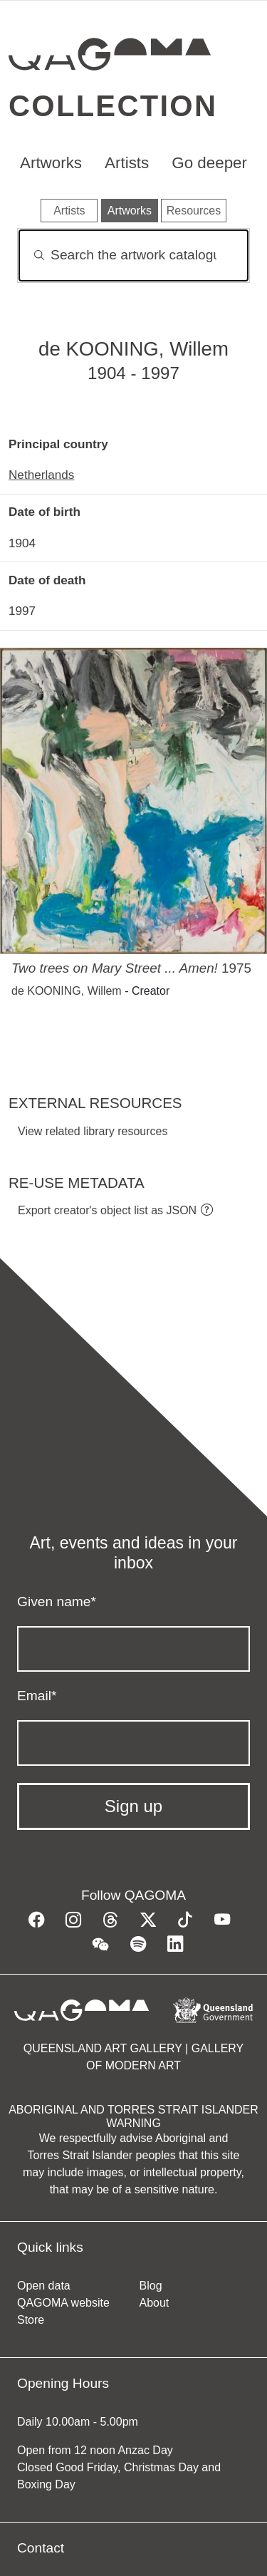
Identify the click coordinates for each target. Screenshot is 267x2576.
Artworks (51, 163)
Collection (113, 106)
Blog (151, 2286)
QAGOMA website (63, 2303)
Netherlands (41, 474)
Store (30, 2320)
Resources (194, 211)
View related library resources (92, 1131)
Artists (127, 163)
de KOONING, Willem (66, 991)
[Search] (133, 255)
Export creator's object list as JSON (107, 1210)
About (154, 2303)
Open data (43, 2286)
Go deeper (209, 163)
